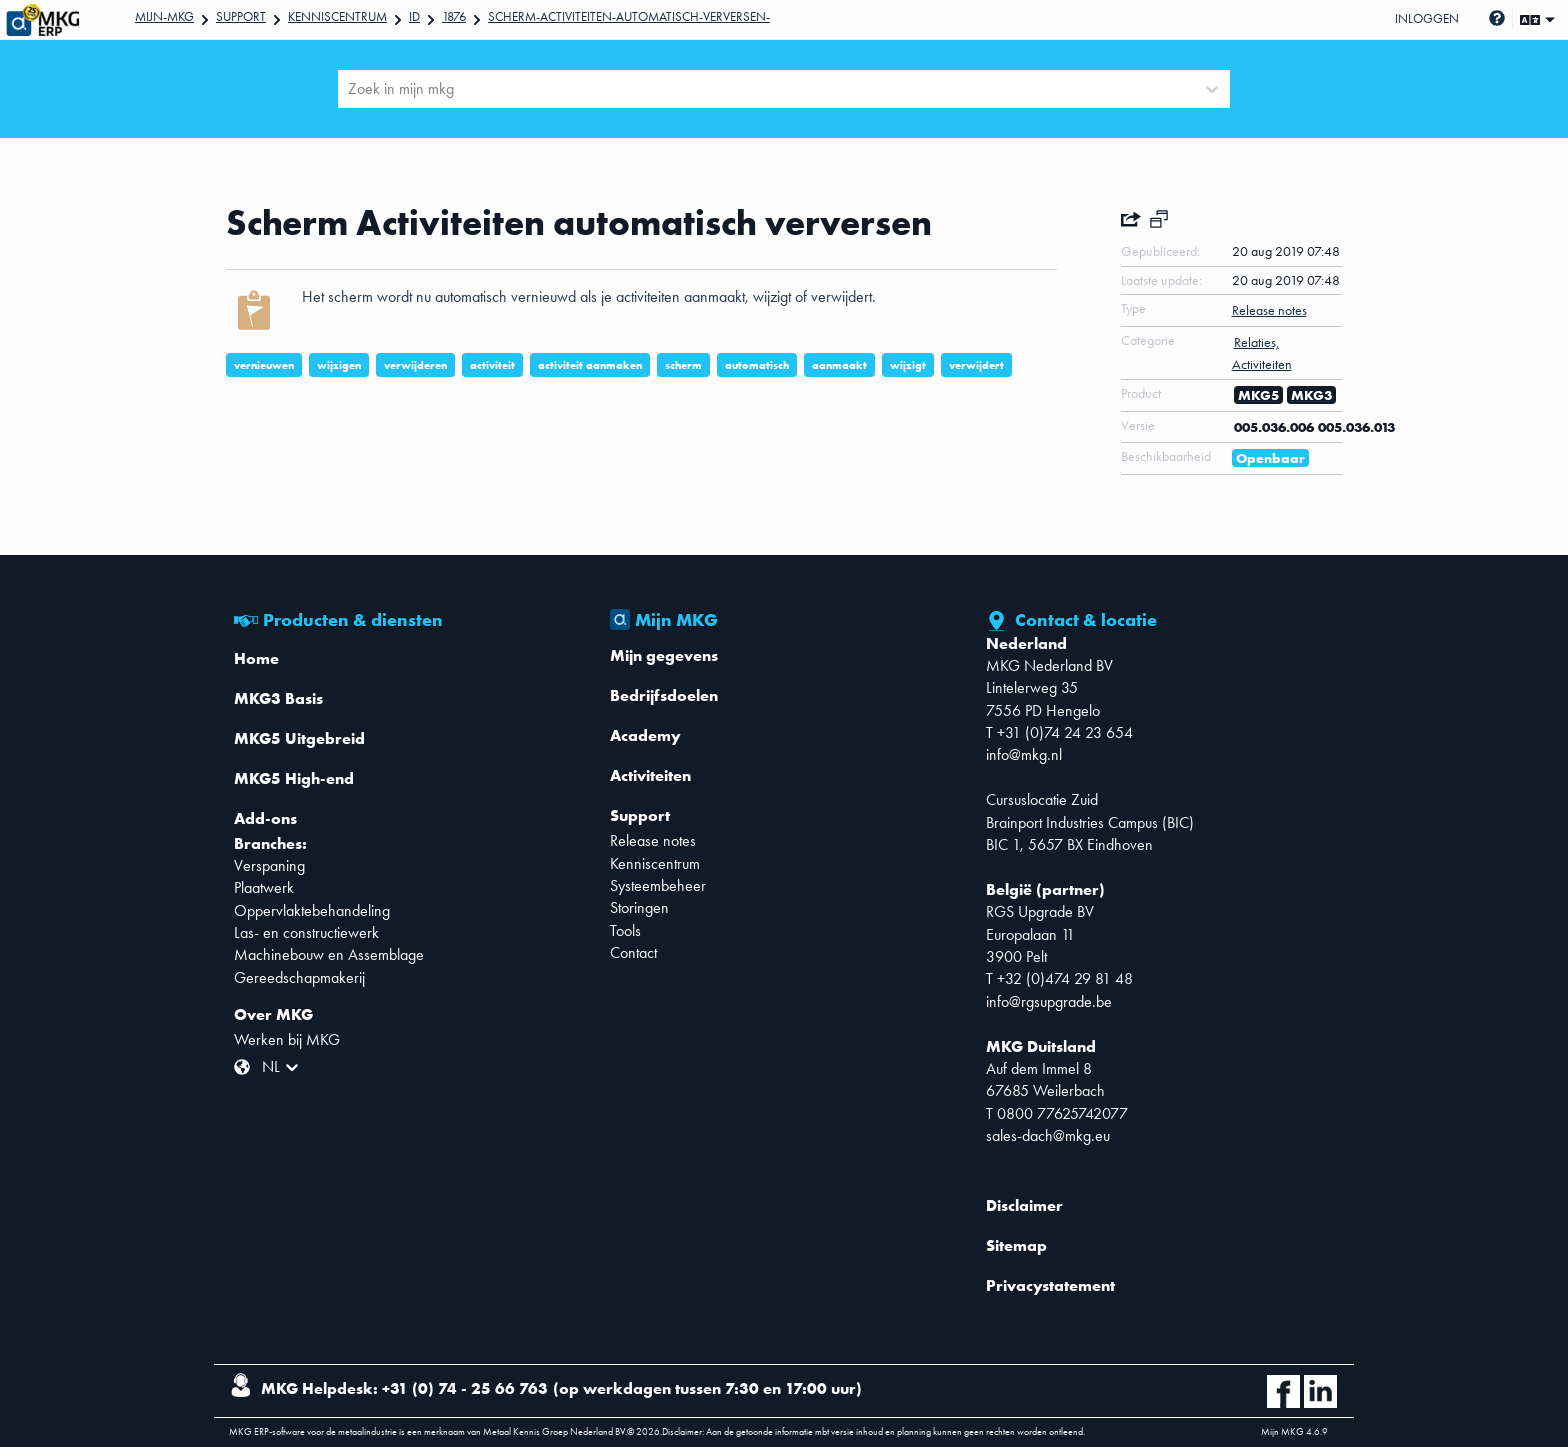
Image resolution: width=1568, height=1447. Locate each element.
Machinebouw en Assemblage (329, 954)
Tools (625, 930)
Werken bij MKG (287, 1039)
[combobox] (350, 89)
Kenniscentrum (337, 16)
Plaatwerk (264, 887)
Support (241, 16)
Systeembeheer (658, 885)
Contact (633, 952)
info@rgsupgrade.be (1049, 1001)
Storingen (639, 907)
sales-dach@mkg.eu (1048, 1135)
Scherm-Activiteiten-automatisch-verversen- (629, 16)
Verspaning (269, 865)
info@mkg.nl (1024, 754)
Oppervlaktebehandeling (312, 910)
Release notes (653, 840)
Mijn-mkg (164, 16)
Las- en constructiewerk (306, 932)
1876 (454, 16)
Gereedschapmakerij (299, 977)
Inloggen (1427, 18)
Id (414, 16)
